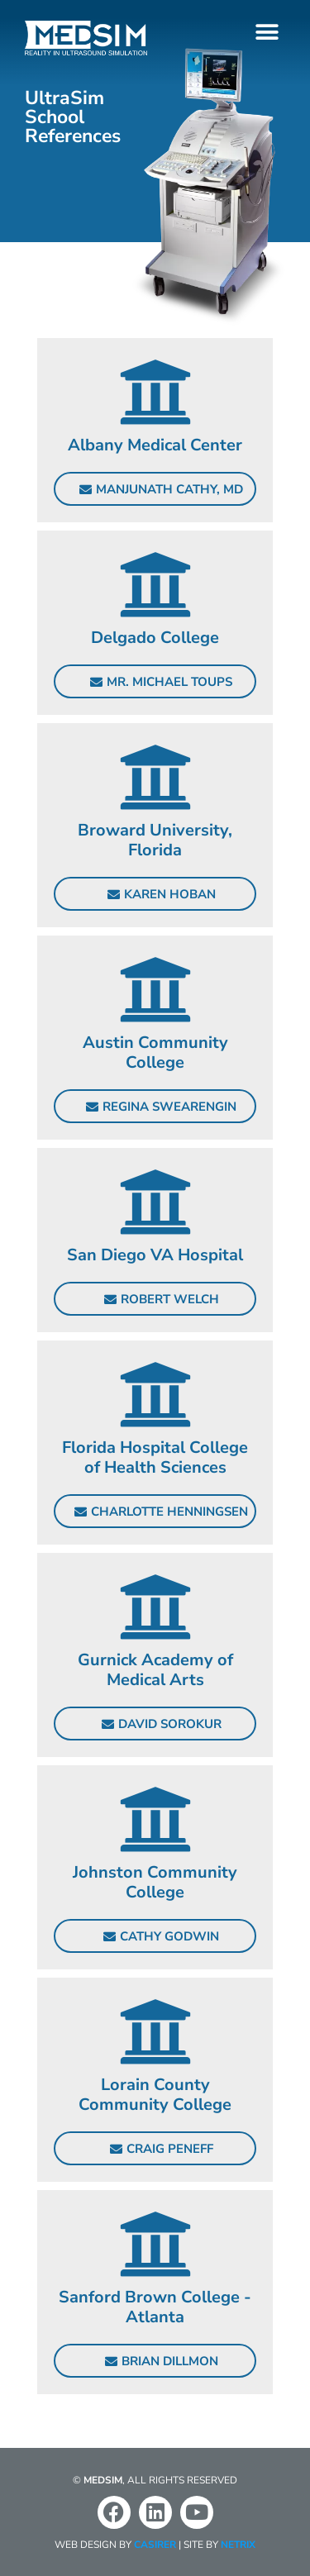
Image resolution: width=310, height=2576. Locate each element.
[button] (266, 31)
